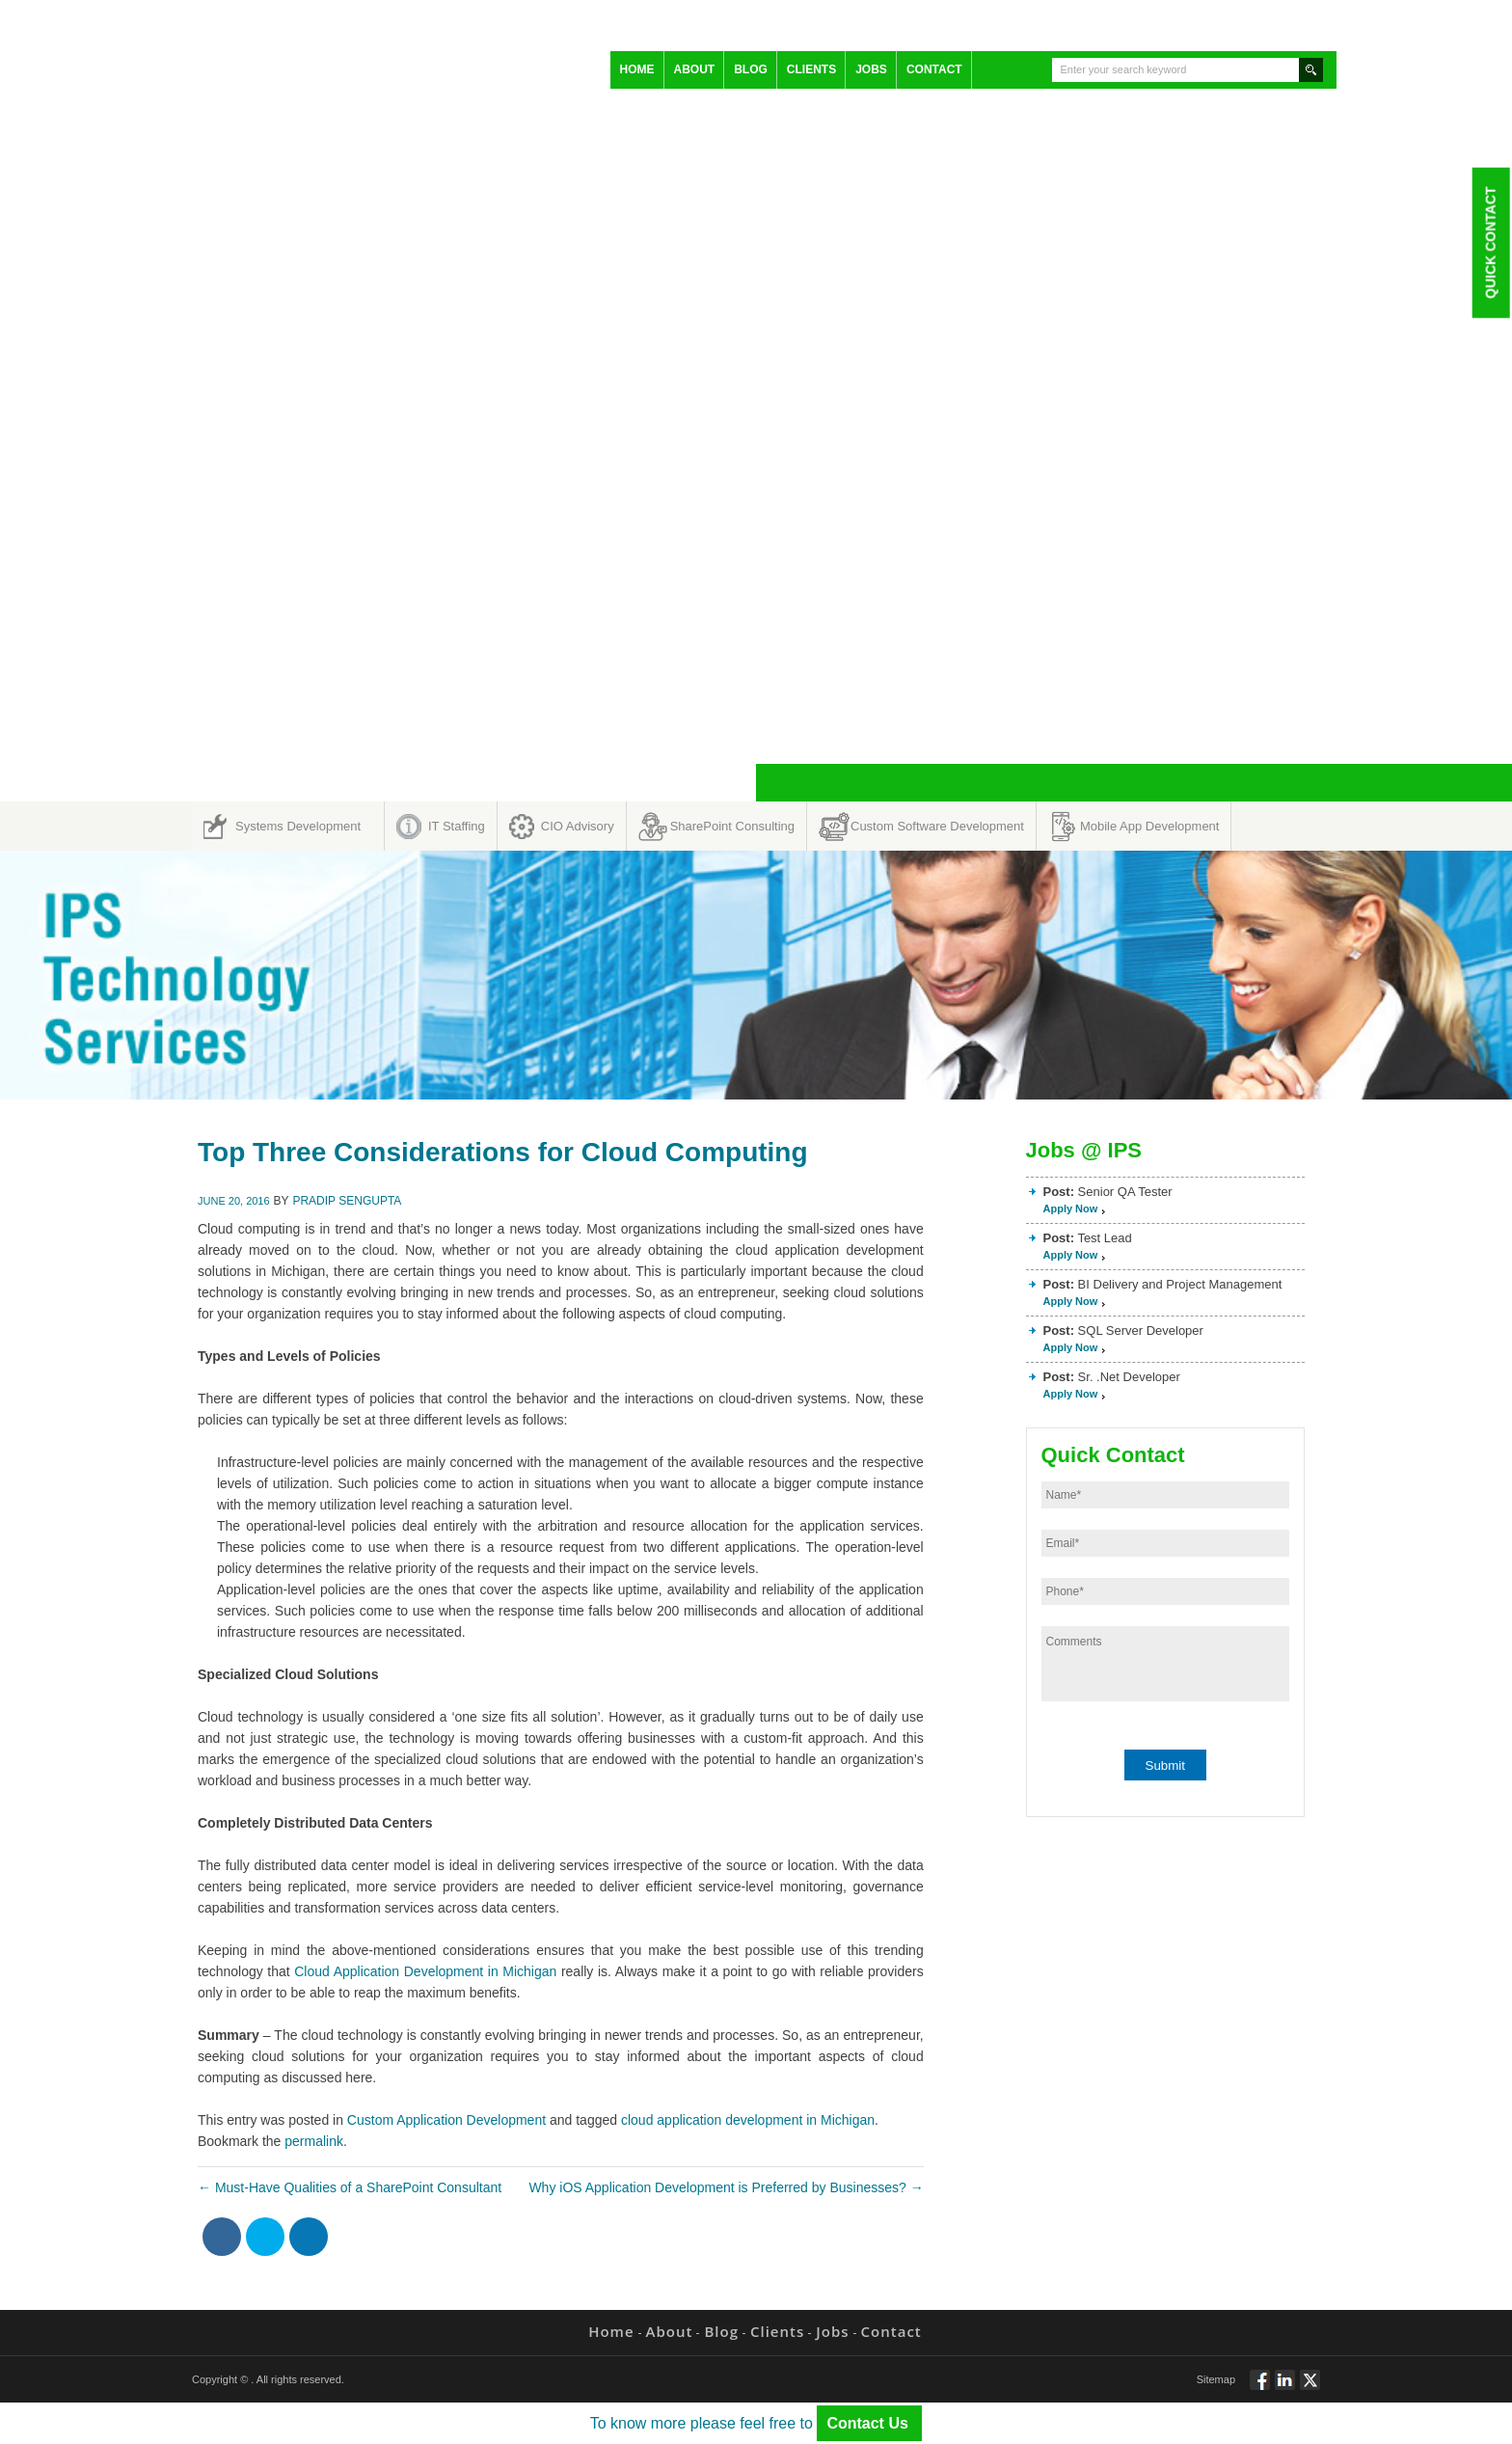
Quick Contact (1490, 242)
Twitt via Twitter (1310, 2388)
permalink (313, 2141)
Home (637, 69)
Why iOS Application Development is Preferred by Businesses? (725, 2187)
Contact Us (869, 2423)
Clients (811, 69)
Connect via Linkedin (1285, 2388)
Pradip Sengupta (346, 1201)
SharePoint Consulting (732, 826)
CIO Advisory (577, 826)
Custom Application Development (446, 2120)
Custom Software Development (937, 826)
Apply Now (1070, 1208)
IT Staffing (456, 826)
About (695, 69)
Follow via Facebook (1260, 2388)
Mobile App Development (1150, 826)
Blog (751, 69)
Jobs (871, 69)
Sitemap (1216, 2379)
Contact (934, 69)
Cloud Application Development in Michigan (423, 1971)
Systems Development (298, 826)
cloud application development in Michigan (748, 2120)
